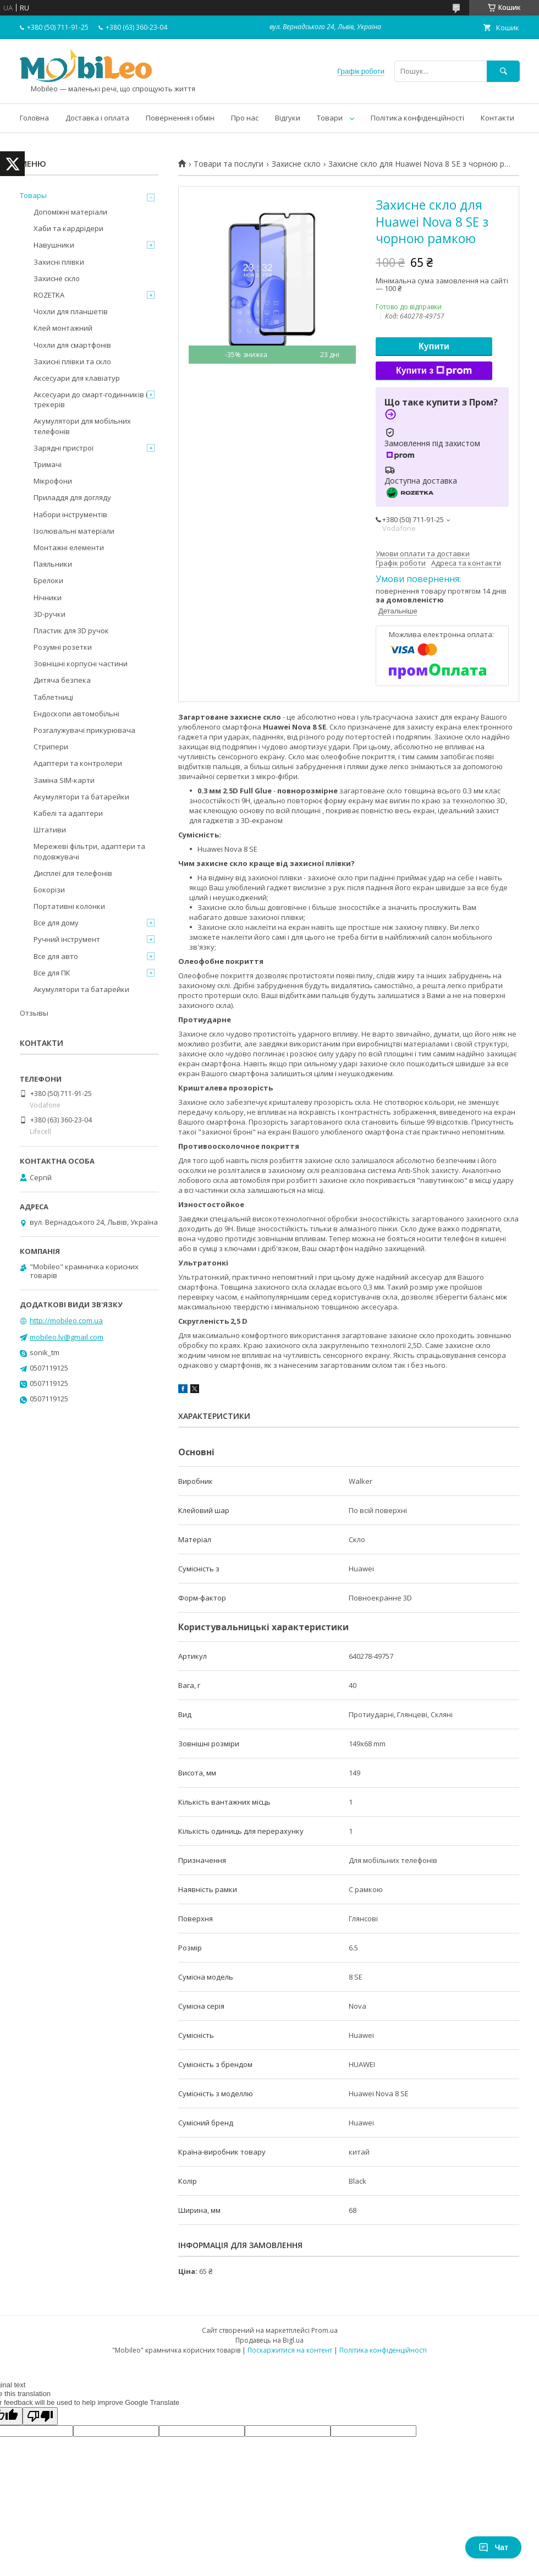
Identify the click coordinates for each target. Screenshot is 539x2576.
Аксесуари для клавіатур (77, 378)
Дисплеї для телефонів (73, 873)
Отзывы (34, 1013)
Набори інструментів (70, 514)
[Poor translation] (40, 2416)
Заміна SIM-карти (64, 780)
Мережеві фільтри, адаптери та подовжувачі (89, 851)
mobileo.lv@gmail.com (66, 1337)
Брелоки (48, 580)
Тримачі (48, 464)
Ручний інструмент (67, 939)
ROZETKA (49, 295)
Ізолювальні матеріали (74, 531)
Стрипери (51, 747)
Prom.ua (324, 2330)
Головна (34, 118)
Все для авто (56, 956)
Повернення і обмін (180, 118)
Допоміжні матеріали (70, 212)
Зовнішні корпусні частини (81, 663)
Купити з (434, 371)
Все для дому (56, 923)
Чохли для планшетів (71, 311)
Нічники (48, 597)
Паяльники (53, 564)
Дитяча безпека (62, 680)
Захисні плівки (59, 262)
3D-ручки (49, 614)
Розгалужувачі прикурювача (84, 730)
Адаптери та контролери (78, 763)
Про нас (244, 118)
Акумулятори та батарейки (81, 797)
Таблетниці (53, 697)
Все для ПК (52, 973)
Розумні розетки (63, 647)
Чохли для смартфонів (72, 345)
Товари (330, 118)
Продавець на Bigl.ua (269, 2340)
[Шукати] (503, 71)
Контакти (497, 118)
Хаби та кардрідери (68, 228)
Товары (33, 195)
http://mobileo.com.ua (66, 1320)
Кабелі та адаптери (68, 813)
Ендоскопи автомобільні (76, 714)
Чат (493, 2547)
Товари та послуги (228, 164)
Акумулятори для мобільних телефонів (82, 426)
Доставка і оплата (97, 118)
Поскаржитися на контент (290, 2350)
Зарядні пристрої (64, 448)
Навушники (54, 245)
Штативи (50, 830)
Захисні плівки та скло (72, 361)
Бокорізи (49, 890)
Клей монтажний (63, 328)
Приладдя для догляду (72, 497)
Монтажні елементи (69, 547)
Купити (434, 346)
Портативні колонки (69, 906)
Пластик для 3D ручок (71, 630)
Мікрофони (53, 481)
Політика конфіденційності (417, 118)
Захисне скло (296, 164)
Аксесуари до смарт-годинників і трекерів (90, 399)
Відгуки (287, 118)
